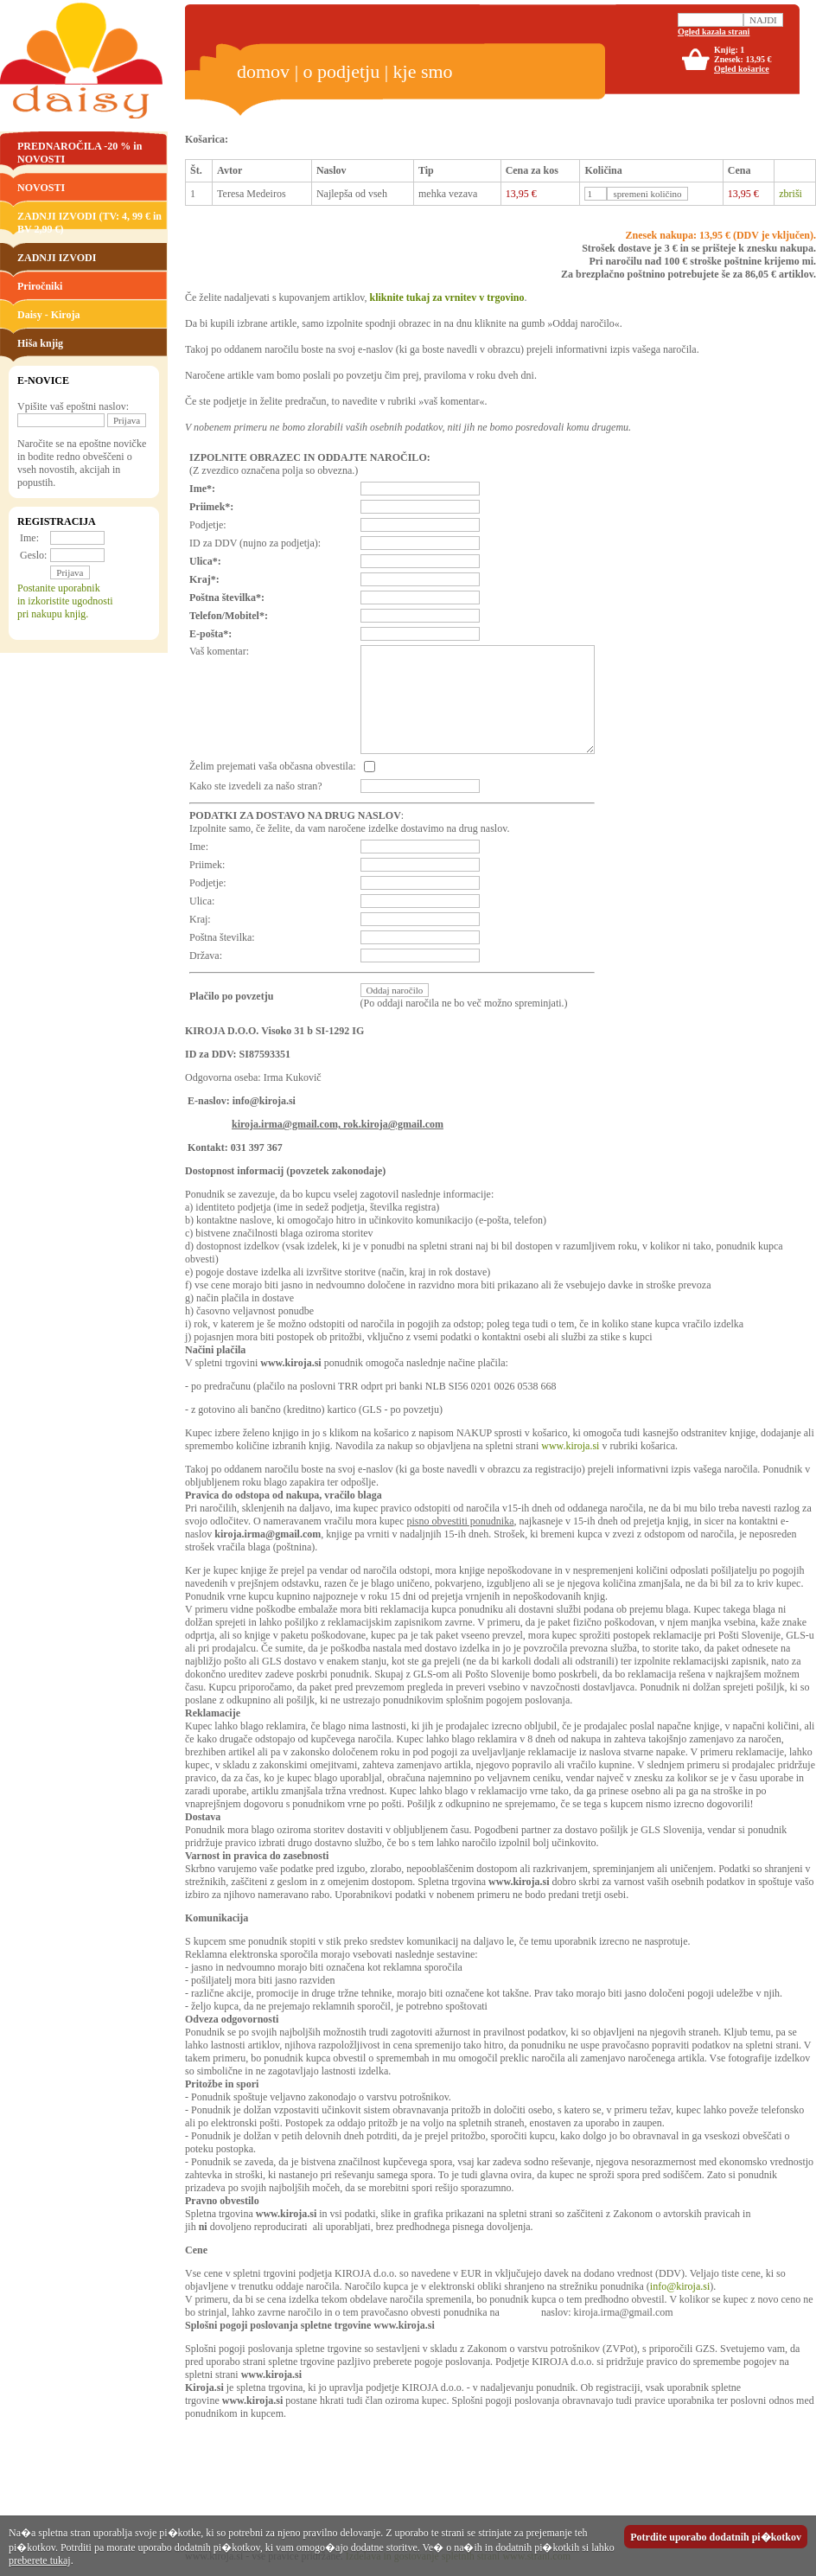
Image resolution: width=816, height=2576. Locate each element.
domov (263, 71)
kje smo (423, 71)
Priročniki (39, 286)
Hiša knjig (40, 343)
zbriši (790, 194)
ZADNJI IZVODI (56, 258)
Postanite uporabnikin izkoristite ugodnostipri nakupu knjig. (65, 601)
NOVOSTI (41, 188)
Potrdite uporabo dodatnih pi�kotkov (715, 2537)
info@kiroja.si (680, 2286)
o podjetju (341, 71)
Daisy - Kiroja (48, 315)
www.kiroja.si (570, 1446)
